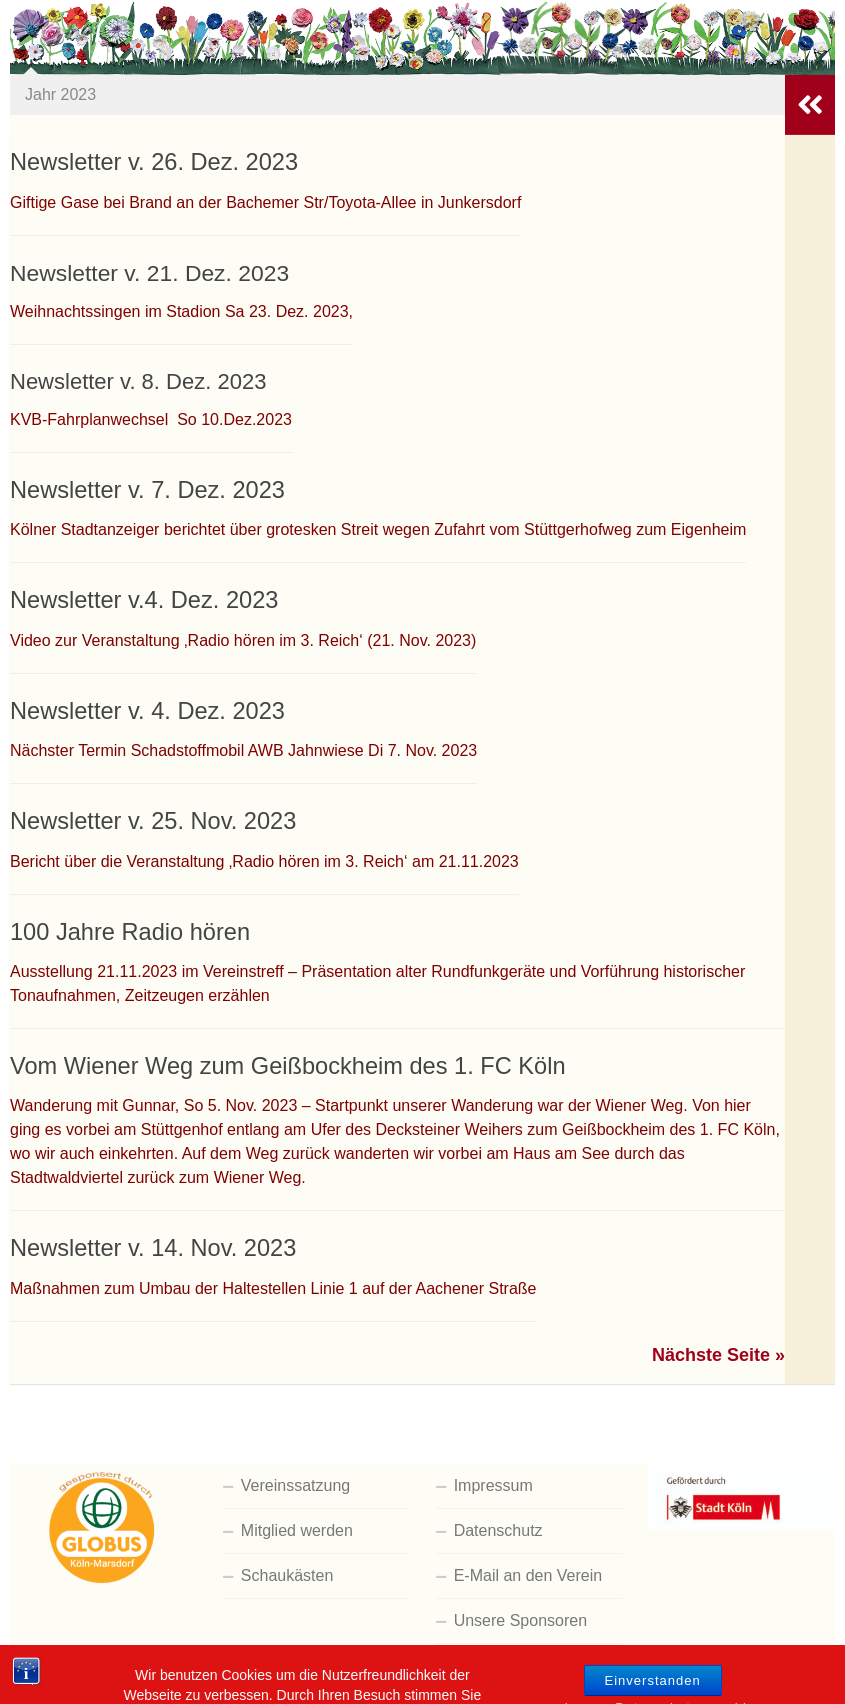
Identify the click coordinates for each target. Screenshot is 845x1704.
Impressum (493, 1485)
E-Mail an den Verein (528, 1575)
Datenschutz (498, 1530)
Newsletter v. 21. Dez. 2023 (149, 273)
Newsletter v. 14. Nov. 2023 (153, 1248)
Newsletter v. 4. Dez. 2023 (147, 711)
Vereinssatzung (295, 1485)
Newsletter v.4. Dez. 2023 (144, 600)
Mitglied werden (297, 1530)
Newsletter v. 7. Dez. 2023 (147, 490)
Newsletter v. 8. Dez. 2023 (138, 381)
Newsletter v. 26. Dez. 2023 (154, 162)
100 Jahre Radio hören (130, 932)
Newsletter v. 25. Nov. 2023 (153, 821)
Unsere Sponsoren (520, 1620)
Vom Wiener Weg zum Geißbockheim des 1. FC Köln (288, 1066)
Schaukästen (287, 1575)
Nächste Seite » (718, 1355)
